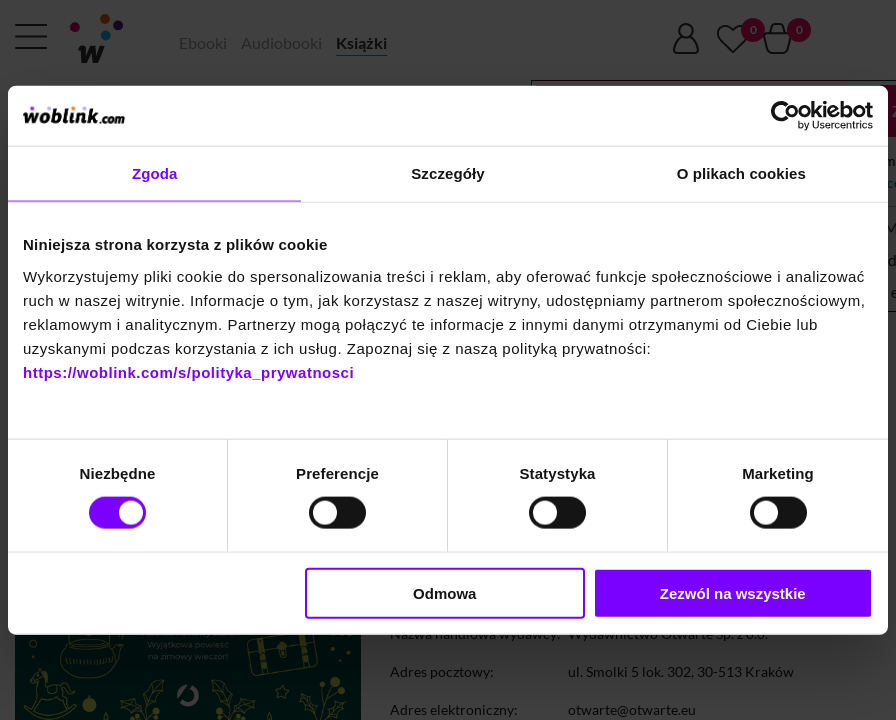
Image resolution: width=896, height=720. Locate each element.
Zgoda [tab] (155, 173)
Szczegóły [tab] (447, 173)
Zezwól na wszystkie (733, 592)
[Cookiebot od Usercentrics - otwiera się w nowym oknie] (785, 116)
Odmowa (444, 592)
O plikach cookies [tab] (741, 173)
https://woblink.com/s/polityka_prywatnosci (188, 371)
